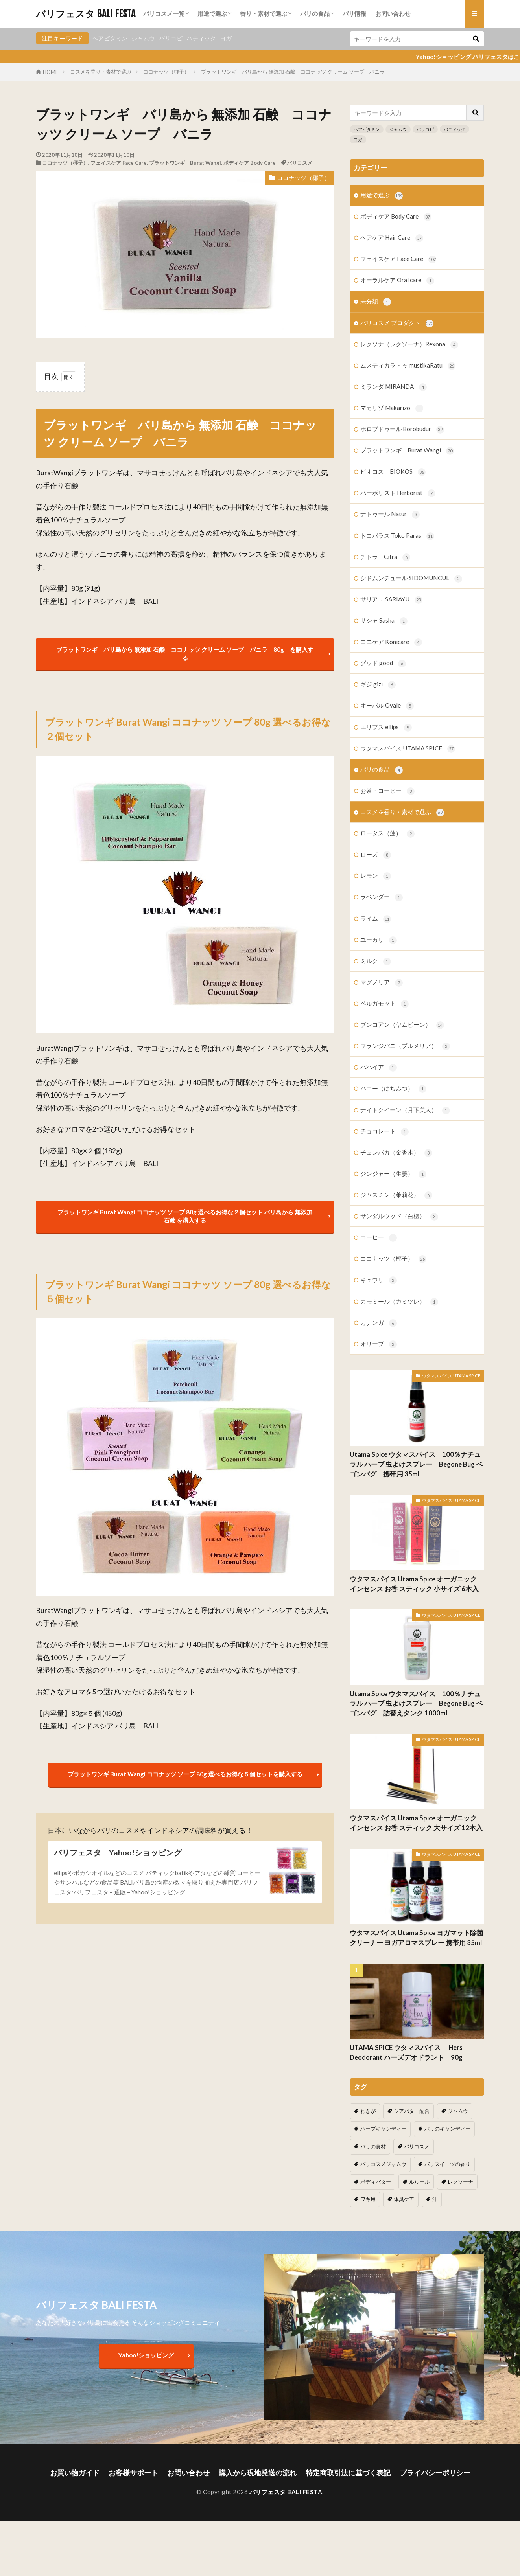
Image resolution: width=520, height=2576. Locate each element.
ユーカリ (378, 940)
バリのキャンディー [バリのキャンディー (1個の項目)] (447, 2129)
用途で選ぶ (212, 13)
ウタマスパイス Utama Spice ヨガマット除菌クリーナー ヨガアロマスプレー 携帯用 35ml (416, 1938)
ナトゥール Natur (390, 514)
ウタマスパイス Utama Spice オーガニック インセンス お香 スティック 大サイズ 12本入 (416, 1823)
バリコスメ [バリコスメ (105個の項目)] (417, 2146)
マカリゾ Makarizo (391, 408)
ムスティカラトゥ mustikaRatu (407, 366)
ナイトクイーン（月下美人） (405, 1110)
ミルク (375, 961)
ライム (375, 919)
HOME (50, 72)
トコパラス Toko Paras (397, 536)
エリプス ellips (386, 727)
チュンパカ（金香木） (396, 1153)
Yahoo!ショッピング (146, 2355)
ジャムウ (143, 38)
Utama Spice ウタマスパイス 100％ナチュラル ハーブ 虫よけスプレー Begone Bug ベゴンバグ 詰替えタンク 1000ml (416, 1703)
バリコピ (171, 38)
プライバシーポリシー (435, 2473)
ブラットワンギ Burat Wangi (185, 163)
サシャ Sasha (384, 621)
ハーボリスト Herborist (397, 493)
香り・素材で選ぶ (263, 13)
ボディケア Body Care (249, 163)
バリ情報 (354, 13)
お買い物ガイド (75, 2473)
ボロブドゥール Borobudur (402, 429)
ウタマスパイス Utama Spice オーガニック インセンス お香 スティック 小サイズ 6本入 (414, 1584)
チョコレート (384, 1131)
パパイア (378, 1067)
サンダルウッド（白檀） (399, 1216)
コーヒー (378, 1238)
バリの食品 (315, 13)
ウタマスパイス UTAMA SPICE (407, 749)
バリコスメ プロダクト (396, 323)
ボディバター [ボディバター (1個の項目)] (375, 2182)
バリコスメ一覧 (163, 13)
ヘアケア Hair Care (391, 238)
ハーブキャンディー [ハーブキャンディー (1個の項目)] (383, 2129)
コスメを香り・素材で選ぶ (100, 71)
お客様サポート (133, 2473)
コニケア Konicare (391, 642)
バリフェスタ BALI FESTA (85, 13)
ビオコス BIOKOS (393, 472)
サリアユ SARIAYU (391, 600)
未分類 (375, 302)
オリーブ (378, 1344)
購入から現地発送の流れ (258, 2473)
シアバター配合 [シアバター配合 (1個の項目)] (412, 2111)
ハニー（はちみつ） (393, 1089)
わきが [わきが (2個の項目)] (368, 2111)
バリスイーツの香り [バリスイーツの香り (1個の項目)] (447, 2164)
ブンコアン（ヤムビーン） (402, 1025)
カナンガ (378, 1323)
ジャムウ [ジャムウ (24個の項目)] (458, 2111)
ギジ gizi (378, 684)
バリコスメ (299, 163)
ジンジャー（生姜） (393, 1174)
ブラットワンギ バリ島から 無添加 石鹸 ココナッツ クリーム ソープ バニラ (293, 71)
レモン (375, 876)
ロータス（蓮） (387, 833)
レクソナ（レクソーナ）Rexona (409, 344)
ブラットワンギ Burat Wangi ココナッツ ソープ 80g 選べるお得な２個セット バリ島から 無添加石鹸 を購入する (184, 1216)
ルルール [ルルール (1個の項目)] (419, 2182)
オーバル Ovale (387, 706)
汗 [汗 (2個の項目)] (434, 2199)
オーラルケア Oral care (397, 280)
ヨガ (226, 38)
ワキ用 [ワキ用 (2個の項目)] (368, 2199)
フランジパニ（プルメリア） (405, 1046)
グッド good (383, 663)
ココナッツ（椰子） (166, 71)
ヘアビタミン (109, 38)
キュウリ (378, 1280)
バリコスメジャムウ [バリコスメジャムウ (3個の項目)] (383, 2164)
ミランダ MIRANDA (393, 387)
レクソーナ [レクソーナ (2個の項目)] (460, 2182)
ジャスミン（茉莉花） (396, 1195)
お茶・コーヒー (387, 791)
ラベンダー (381, 897)
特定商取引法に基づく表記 (348, 2473)
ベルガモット (384, 1004)
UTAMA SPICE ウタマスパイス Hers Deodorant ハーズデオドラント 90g (409, 2052)
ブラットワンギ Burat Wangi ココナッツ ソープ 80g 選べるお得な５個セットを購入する (185, 1774)
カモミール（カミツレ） (399, 1302)
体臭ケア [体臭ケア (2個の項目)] (404, 2199)
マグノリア (381, 982)
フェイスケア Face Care (118, 163)
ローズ (375, 855)
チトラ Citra (385, 557)
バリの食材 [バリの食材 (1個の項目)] (373, 2146)
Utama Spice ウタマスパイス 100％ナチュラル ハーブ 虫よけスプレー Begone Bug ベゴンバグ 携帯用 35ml (416, 1464)
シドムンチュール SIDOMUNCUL (411, 578)
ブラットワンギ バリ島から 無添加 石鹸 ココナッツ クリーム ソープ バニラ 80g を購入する (184, 653)
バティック (201, 38)
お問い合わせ (393, 13)
